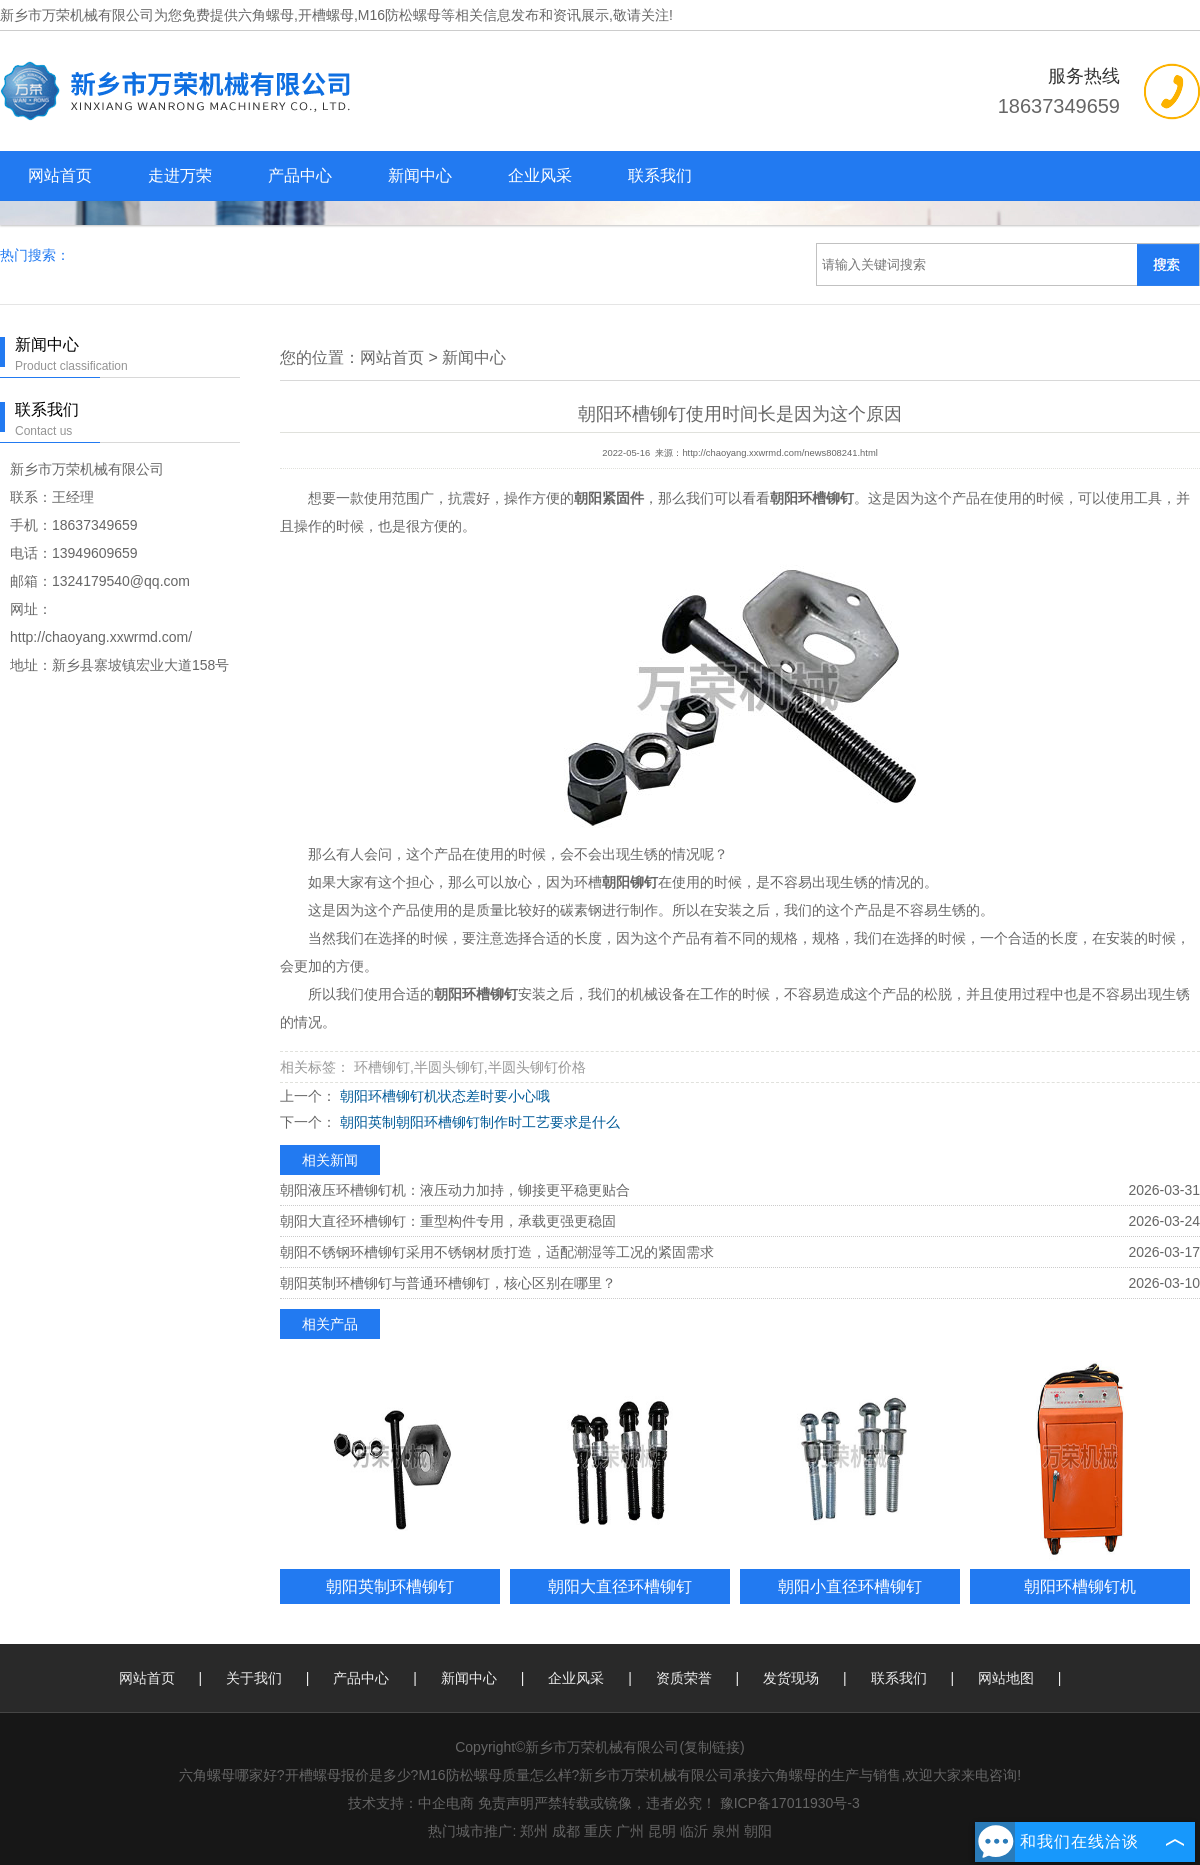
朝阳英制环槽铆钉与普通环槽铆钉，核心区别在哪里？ (448, 1283)
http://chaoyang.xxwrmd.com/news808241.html (779, 453)
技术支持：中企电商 (411, 1803)
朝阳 (758, 1831)
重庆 (598, 1831)
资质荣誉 (684, 1678)
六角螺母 (266, 15)
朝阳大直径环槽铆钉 (620, 1586)
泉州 (726, 1831)
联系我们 (660, 175)
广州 (630, 1831)
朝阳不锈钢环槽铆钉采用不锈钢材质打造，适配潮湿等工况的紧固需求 (497, 1252)
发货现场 (791, 1678)
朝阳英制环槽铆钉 (390, 1586)
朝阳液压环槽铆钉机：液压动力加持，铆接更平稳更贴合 (455, 1190)
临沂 (694, 1831)
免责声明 (506, 1803)
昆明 (662, 1831)
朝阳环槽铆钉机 (1080, 1586)
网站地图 (1006, 1678)
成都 (566, 1831)
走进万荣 (180, 175)
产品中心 (300, 175)
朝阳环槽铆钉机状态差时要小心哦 (443, 1096)
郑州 (534, 1831)
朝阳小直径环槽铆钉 (850, 1586)
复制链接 (712, 1747)
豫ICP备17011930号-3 (790, 1803)
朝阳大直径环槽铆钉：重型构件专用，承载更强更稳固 (448, 1221)
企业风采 (540, 175)
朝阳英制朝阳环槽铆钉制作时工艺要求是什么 (478, 1122)
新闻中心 (420, 175)
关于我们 (254, 1678)
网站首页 (60, 175)
